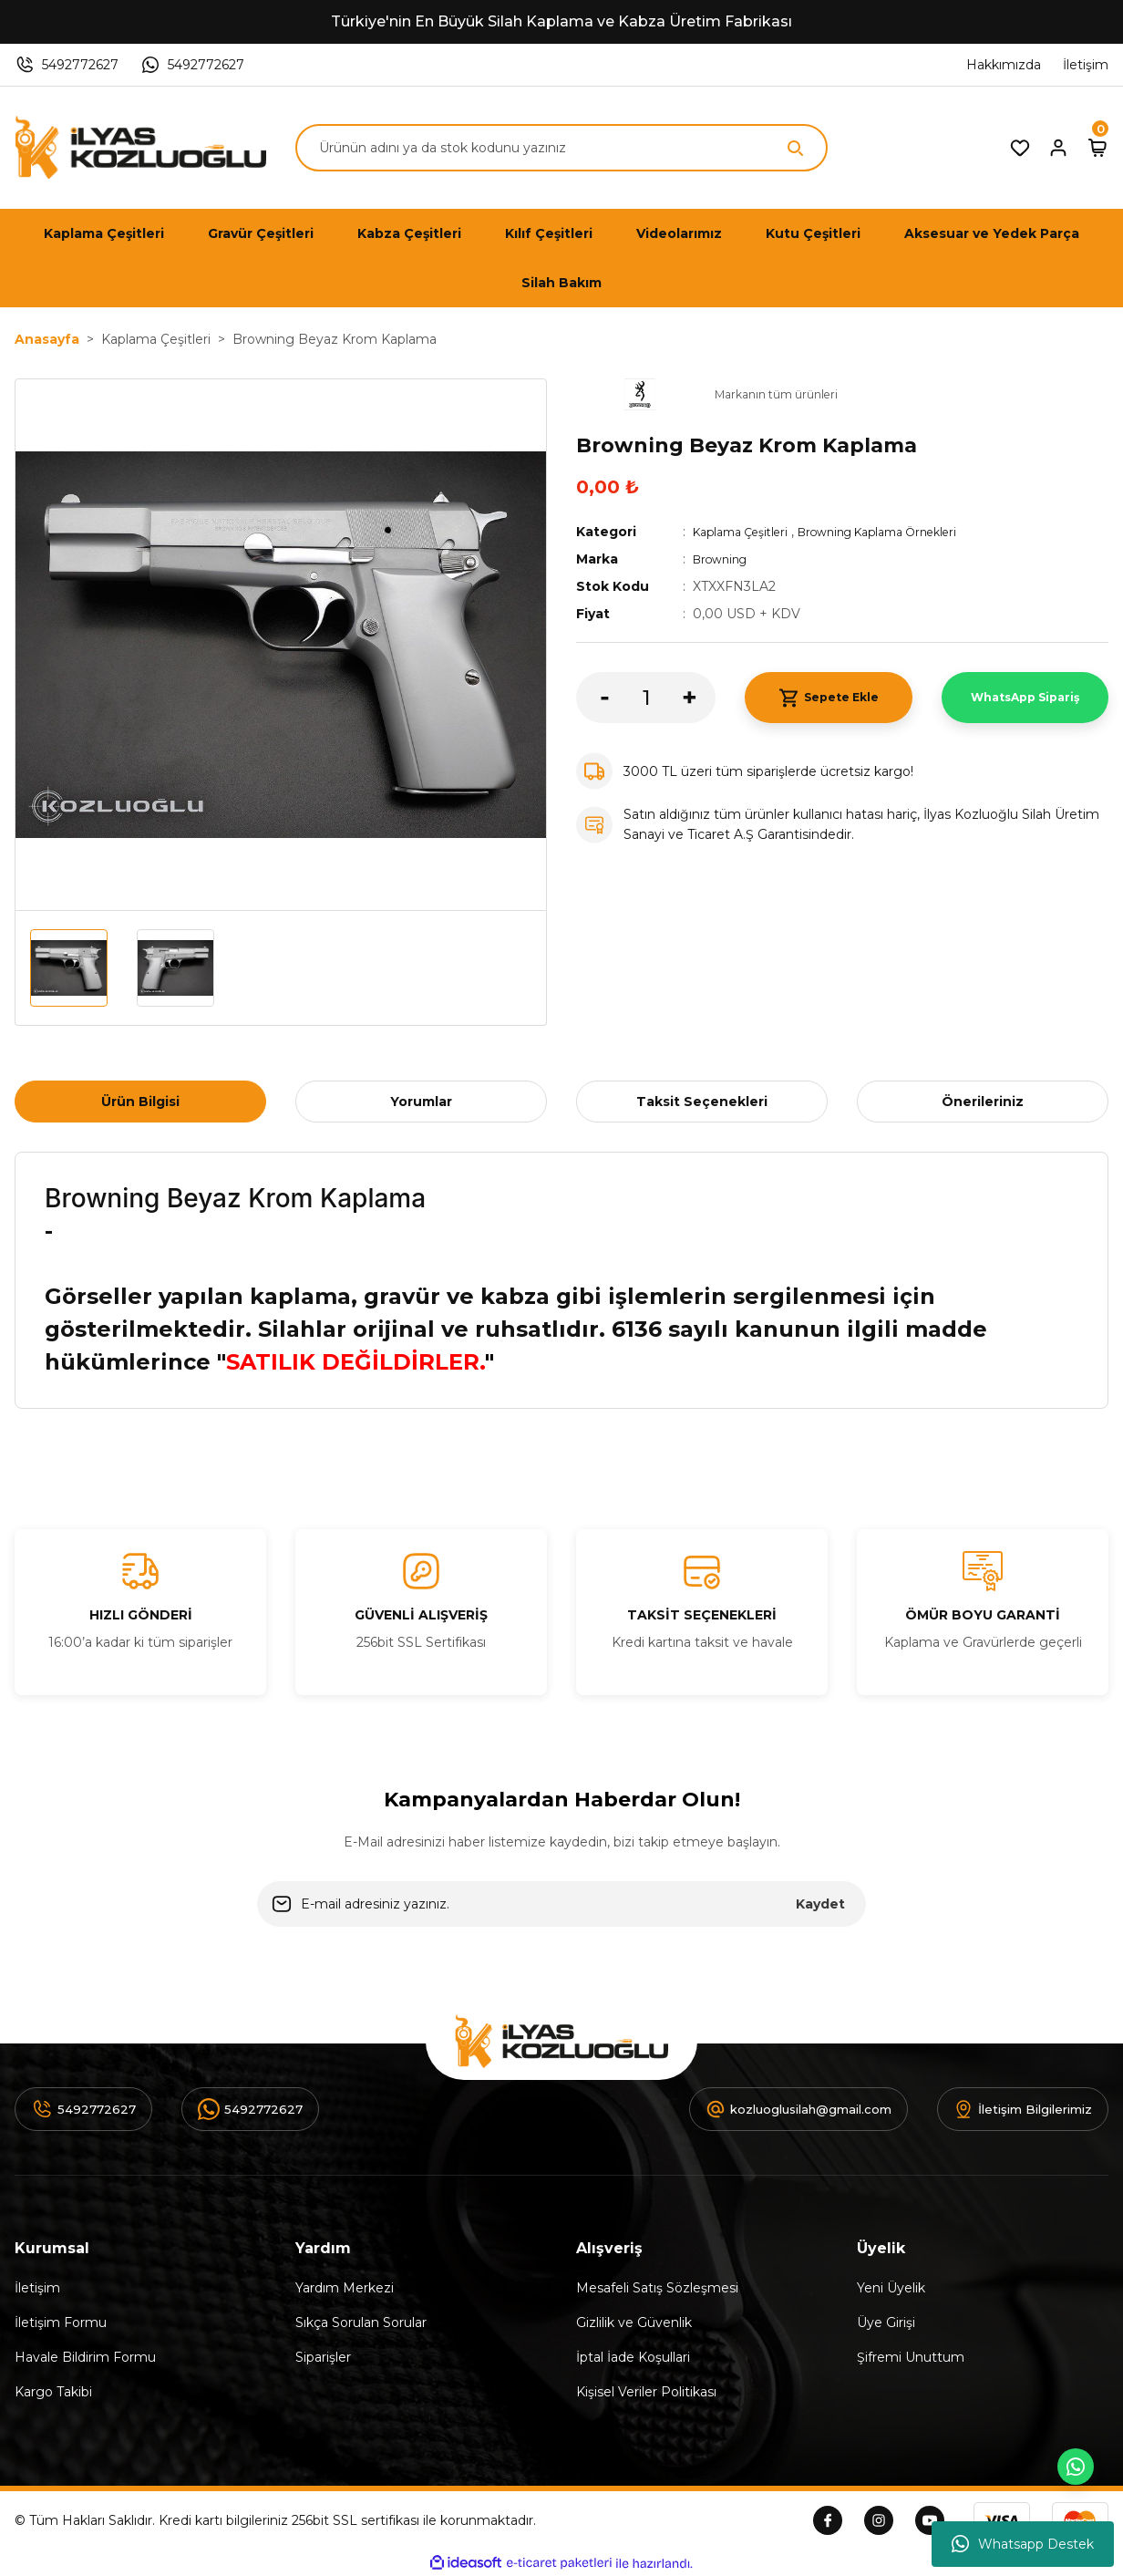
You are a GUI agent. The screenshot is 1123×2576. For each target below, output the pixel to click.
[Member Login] (1058, 148)
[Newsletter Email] (561, 1904)
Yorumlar (421, 1101)
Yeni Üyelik (891, 2288)
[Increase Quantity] (699, 697)
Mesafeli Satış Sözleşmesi (657, 2288)
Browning (724, 559)
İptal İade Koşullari (633, 2357)
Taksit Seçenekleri (702, 1101)
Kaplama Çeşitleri (747, 531)
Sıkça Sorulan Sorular (361, 2322)
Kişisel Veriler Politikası (646, 2392)
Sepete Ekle (828, 698)
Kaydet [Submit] (820, 1904)
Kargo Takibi (53, 2392)
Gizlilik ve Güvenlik (634, 2322)
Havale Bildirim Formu (85, 2357)
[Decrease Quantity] (592, 697)
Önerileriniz (983, 1101)
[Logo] (140, 148)
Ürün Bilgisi (140, 1101)
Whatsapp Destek (1023, 2544)
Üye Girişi (886, 2322)
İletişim (37, 2288)
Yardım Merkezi (344, 2288)
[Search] (561, 147)
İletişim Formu (61, 2322)
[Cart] (1097, 148)
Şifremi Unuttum (910, 2357)
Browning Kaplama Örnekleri (903, 531)
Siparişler (323, 2357)
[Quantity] (646, 697)
